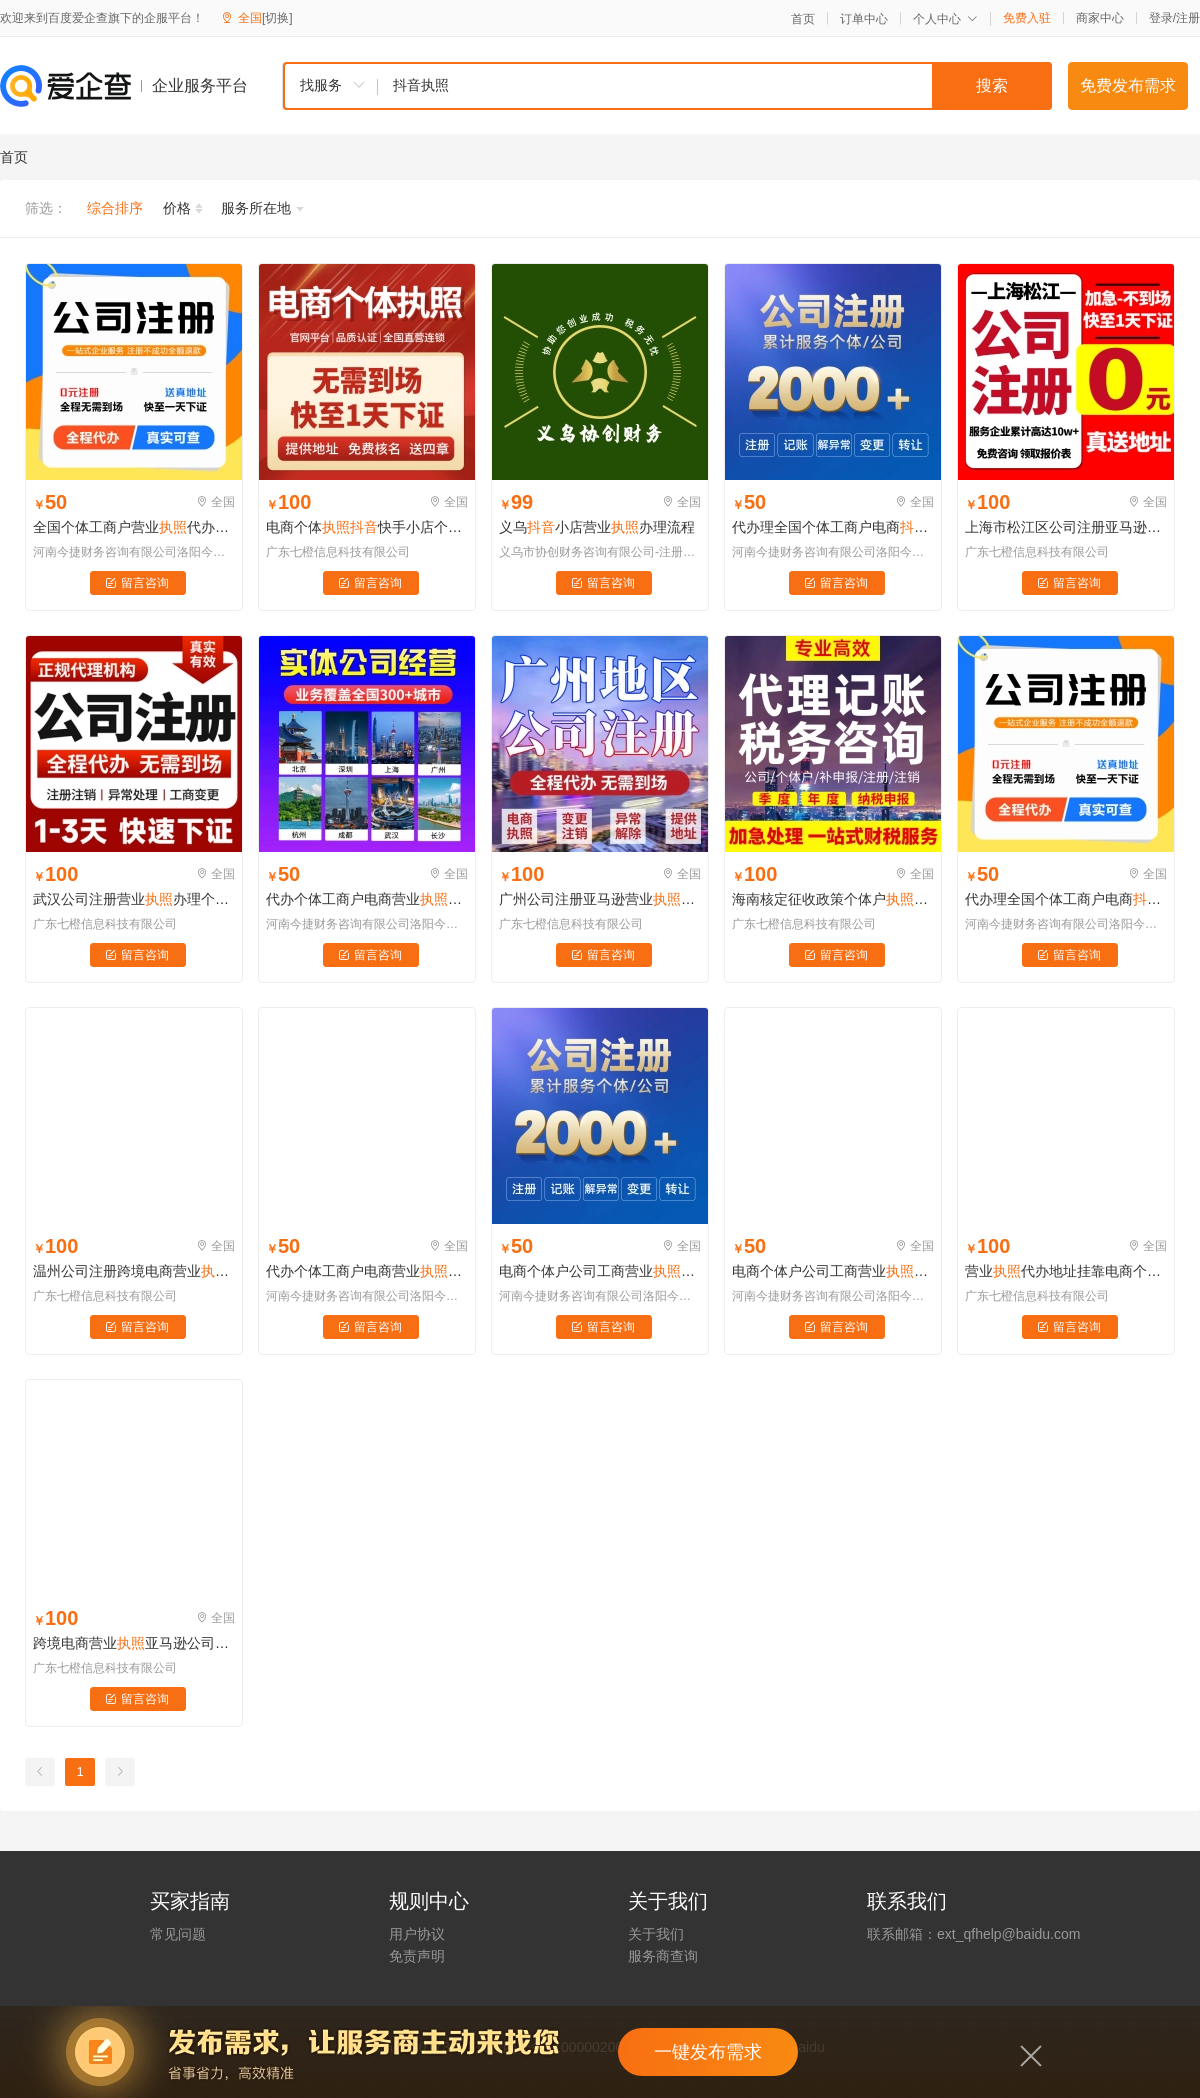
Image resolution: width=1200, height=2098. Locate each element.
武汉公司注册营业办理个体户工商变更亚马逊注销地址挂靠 (134, 899)
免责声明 (417, 1956)
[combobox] (667, 86)
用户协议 (417, 1934)
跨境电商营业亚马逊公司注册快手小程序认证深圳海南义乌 (134, 1643)
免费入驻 (1027, 18)
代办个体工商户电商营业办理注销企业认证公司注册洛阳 (367, 1271)
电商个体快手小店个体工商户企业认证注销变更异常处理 (367, 527)
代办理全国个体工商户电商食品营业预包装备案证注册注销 (833, 527)
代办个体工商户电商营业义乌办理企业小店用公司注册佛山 (367, 899)
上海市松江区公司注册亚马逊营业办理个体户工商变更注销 (1066, 527)
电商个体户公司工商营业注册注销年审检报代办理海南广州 (600, 1271)
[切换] (277, 18)
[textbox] (715, 86)
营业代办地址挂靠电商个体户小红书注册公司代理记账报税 (1066, 1271)
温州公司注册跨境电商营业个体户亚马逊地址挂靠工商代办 (134, 1271)
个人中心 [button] (945, 19)
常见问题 (178, 1934)
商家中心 (1100, 18)
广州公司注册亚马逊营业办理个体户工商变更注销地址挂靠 (600, 899)
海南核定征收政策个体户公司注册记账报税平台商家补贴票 (833, 899)
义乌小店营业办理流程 (597, 527)
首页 (803, 19)
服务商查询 (663, 1956)
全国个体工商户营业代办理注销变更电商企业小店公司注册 (134, 527)
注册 (1188, 18)
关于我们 (656, 1934)
